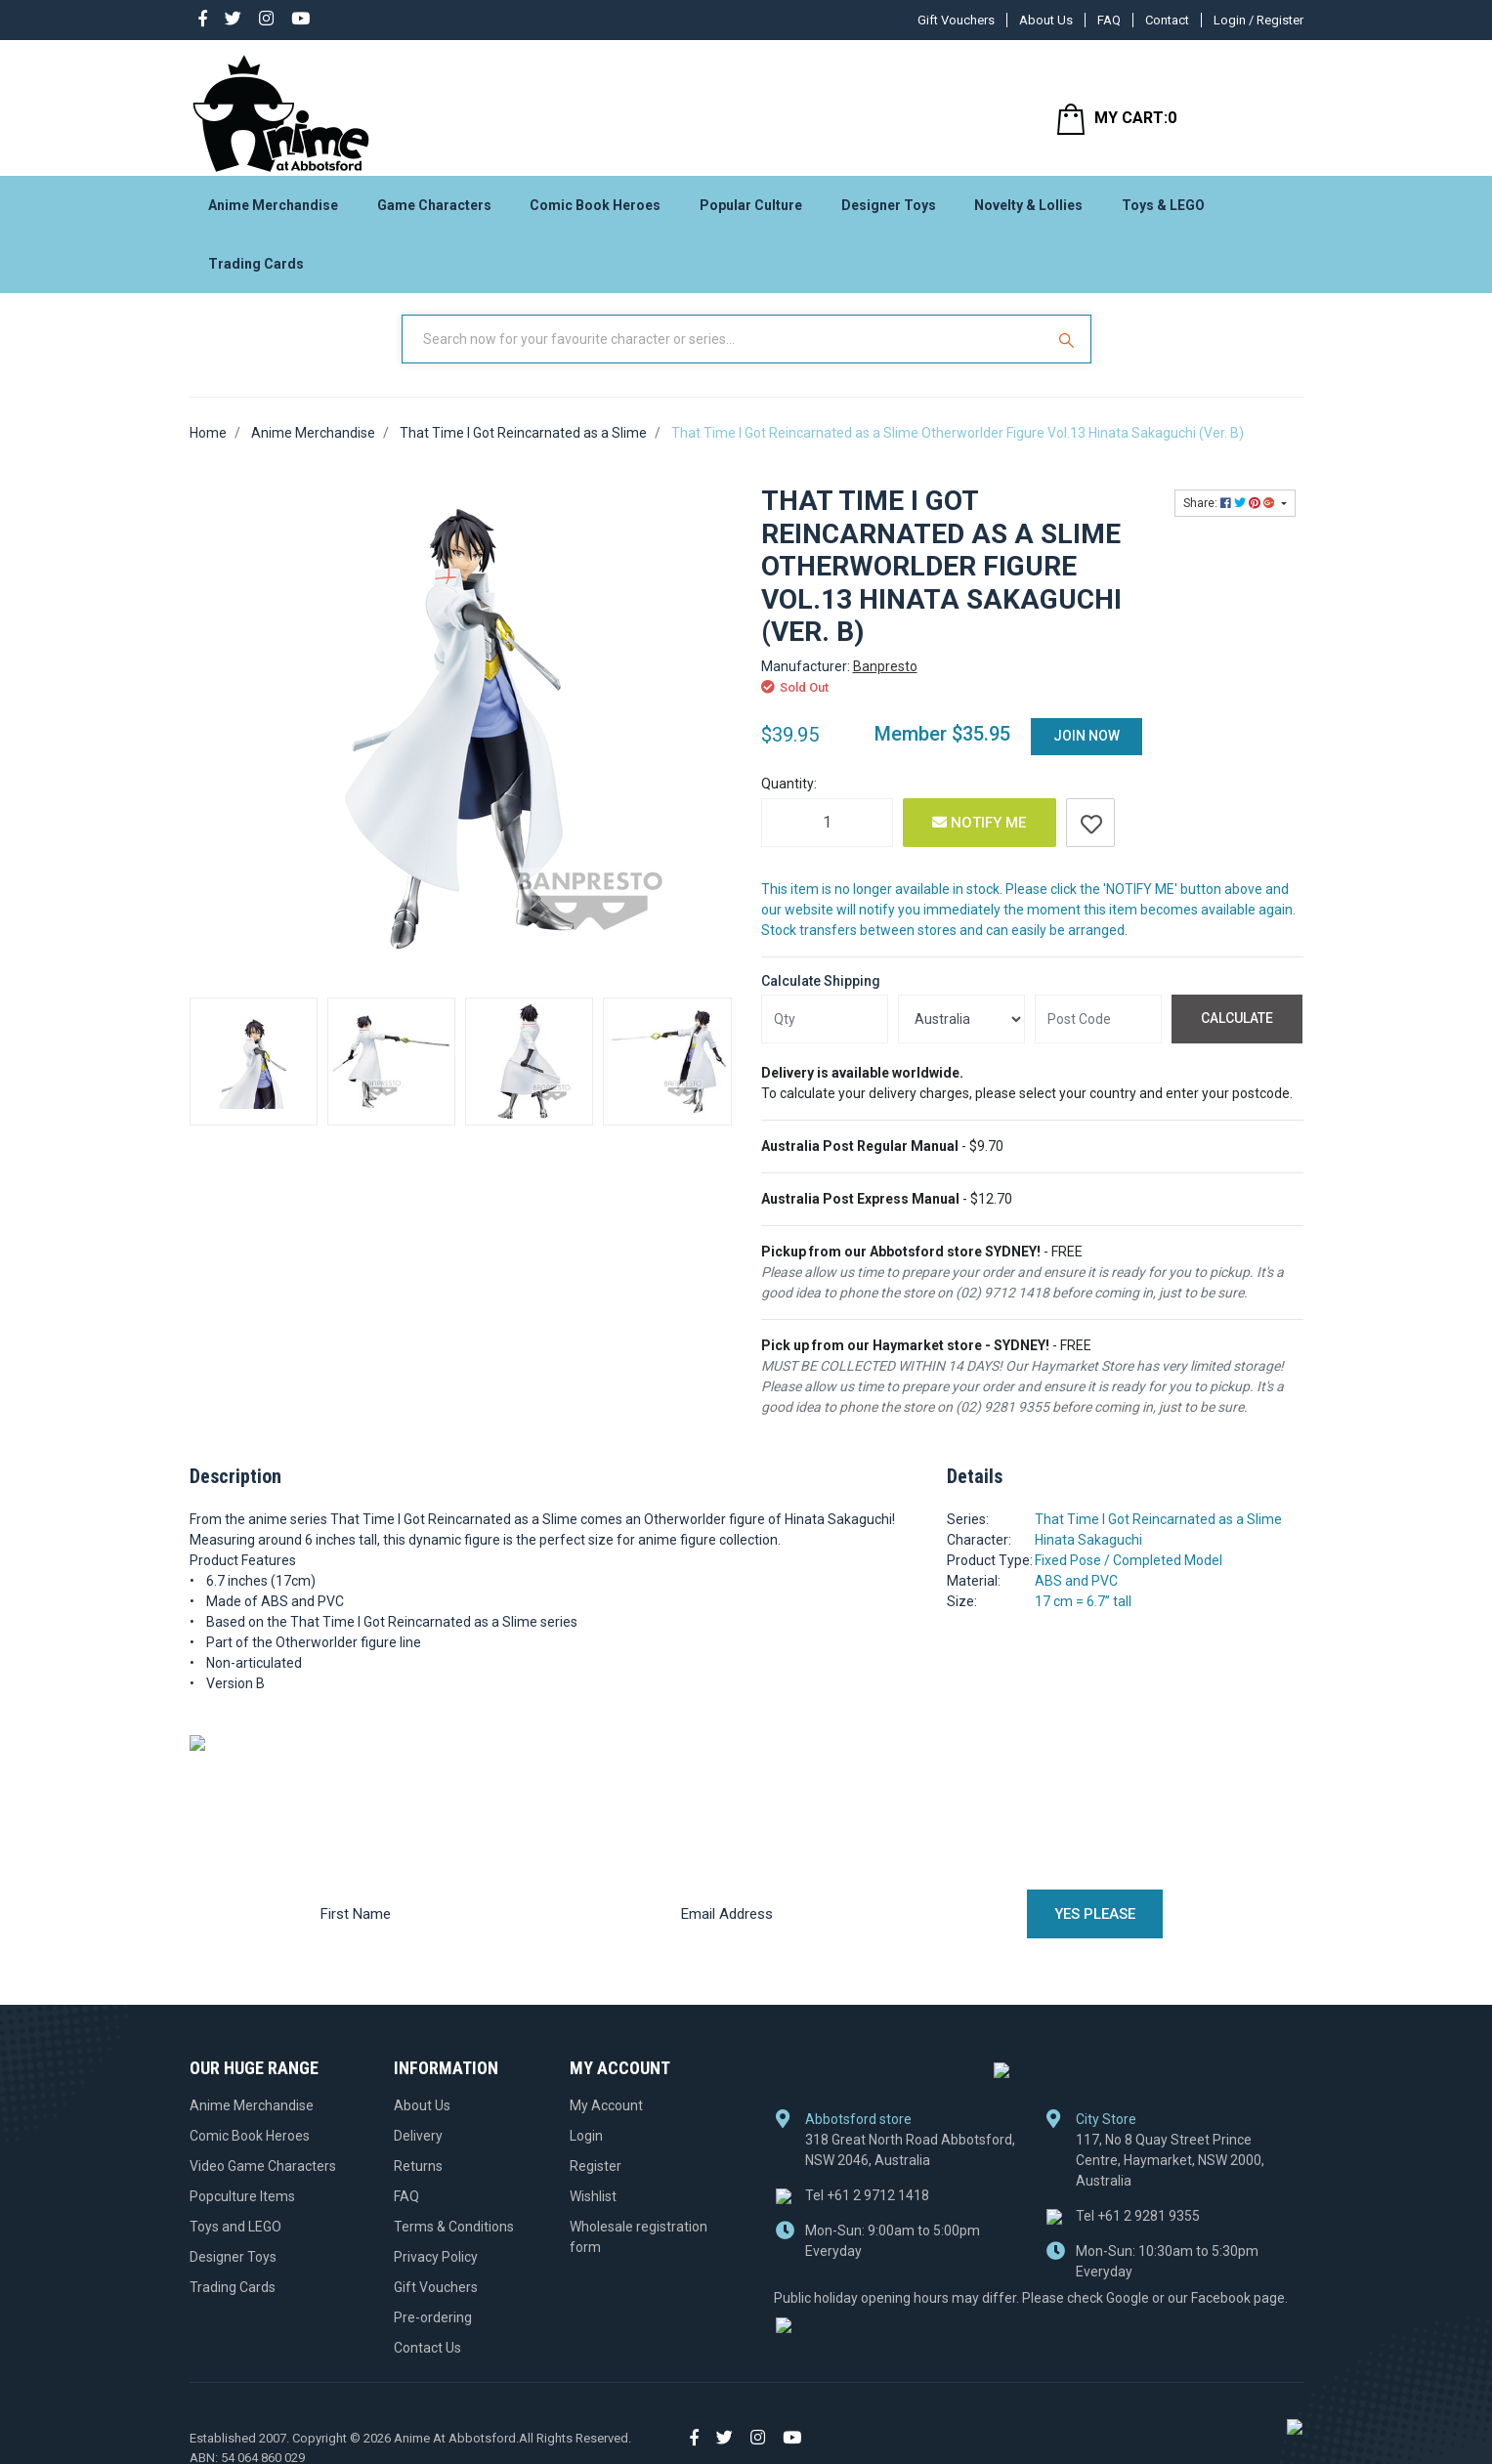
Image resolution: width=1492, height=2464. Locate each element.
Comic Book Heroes (595, 211)
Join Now (1086, 751)
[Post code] (1098, 1034)
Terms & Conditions (454, 2241)
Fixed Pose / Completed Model (1128, 1576)
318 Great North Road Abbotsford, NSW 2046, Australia (910, 2165)
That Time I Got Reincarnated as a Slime (1158, 1535)
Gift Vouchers (956, 20)
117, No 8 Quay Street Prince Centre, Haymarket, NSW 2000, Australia (1170, 2175)
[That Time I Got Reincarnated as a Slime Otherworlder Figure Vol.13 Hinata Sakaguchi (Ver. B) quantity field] (827, 838)
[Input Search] (725, 354)
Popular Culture (751, 211)
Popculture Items (242, 2211)
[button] (1090, 838)
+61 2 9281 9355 (1138, 2231)
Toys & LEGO (1163, 211)
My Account (606, 2120)
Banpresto (885, 682)
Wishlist (593, 2211)
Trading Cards (256, 269)
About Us (1046, 20)
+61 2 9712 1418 (867, 2211)
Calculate (1237, 1033)
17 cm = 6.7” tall (1083, 1617)
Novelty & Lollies (1028, 211)
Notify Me (979, 838)
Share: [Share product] (1230, 519)
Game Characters (434, 211)
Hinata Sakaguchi (1088, 1555)
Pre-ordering (433, 2332)
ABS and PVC (1076, 1596)
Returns (418, 2180)
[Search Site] (1068, 354)
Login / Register (1258, 20)
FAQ (1109, 20)
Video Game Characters (263, 2180)
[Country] (961, 1034)
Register (595, 2180)
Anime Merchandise (273, 211)
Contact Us (427, 2362)
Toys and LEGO (235, 2241)
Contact (1167, 20)
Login (586, 2150)
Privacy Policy (436, 2271)
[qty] (824, 1034)
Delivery (418, 2150)
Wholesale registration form (638, 2251)
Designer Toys (888, 211)
